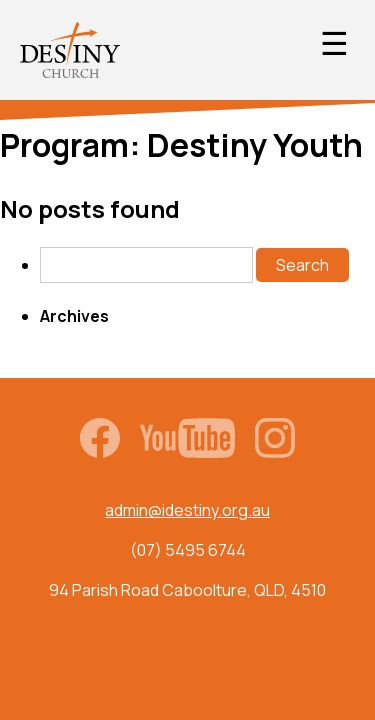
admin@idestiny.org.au (187, 510)
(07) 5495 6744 (188, 550)
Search (302, 265)
